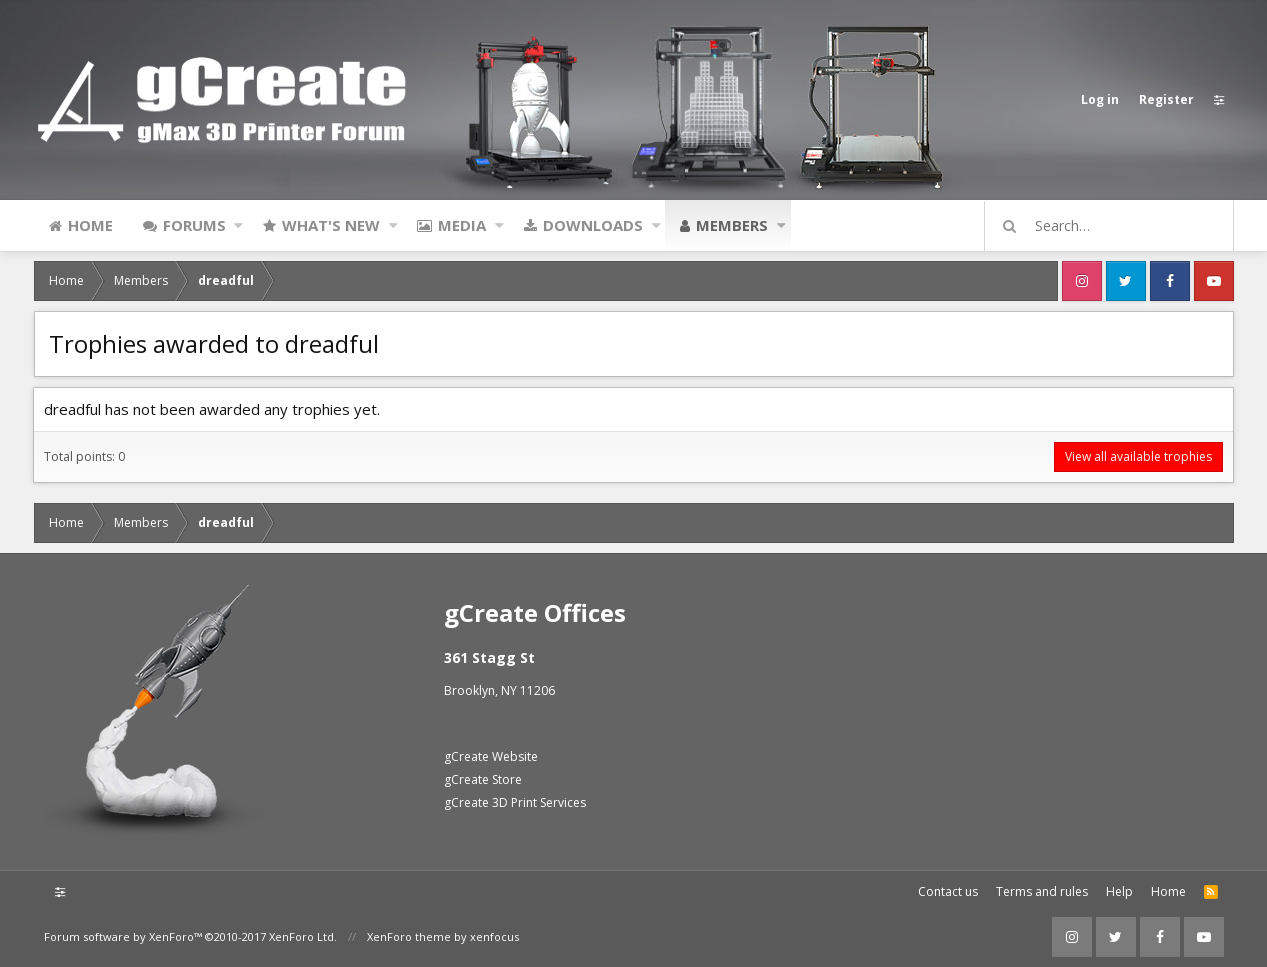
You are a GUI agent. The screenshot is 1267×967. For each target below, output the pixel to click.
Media (462, 225)
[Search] (1118, 226)
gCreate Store (483, 779)
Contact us (948, 891)
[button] (238, 225)
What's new (331, 225)
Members (732, 225)
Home (90, 225)
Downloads (593, 225)
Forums (194, 225)
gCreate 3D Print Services (515, 802)
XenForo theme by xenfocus (443, 936)
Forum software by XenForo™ (190, 936)
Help (1119, 891)
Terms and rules (1042, 891)
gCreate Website (491, 756)
